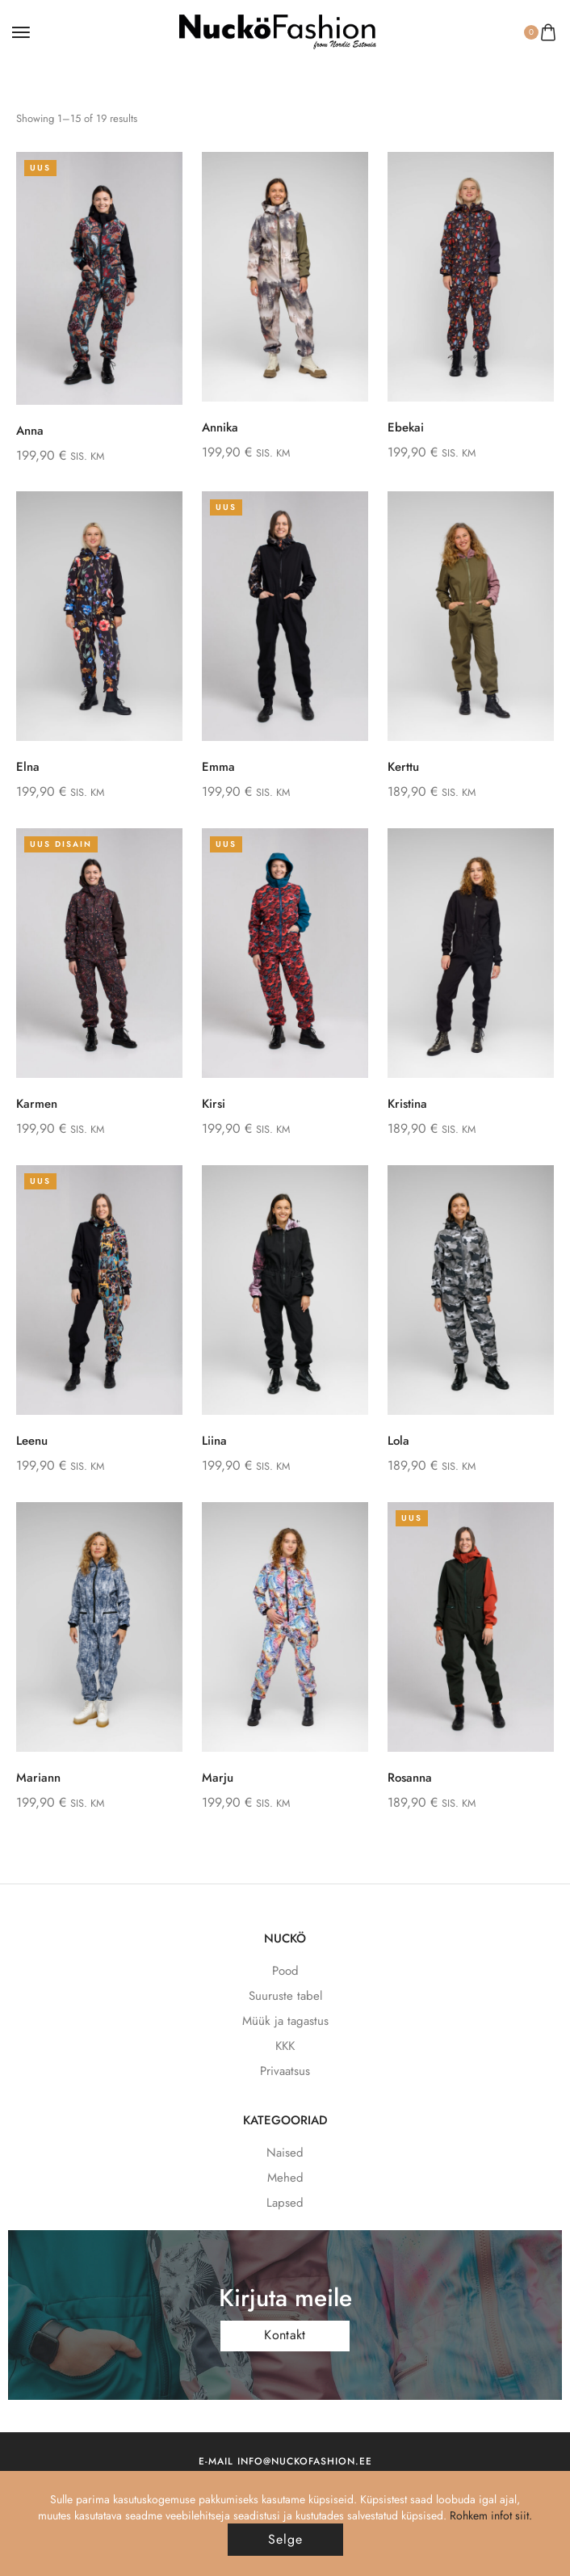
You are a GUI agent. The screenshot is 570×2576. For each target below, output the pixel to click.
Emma (218, 767)
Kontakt (284, 2335)
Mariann (38, 1778)
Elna (28, 767)
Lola (398, 1441)
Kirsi (213, 1104)
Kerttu (403, 767)
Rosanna (410, 1778)
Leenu (32, 1441)
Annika (220, 427)
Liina (214, 1441)
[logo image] (277, 31)
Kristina (407, 1104)
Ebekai (406, 427)
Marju (217, 1778)
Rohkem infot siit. (491, 2515)
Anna (30, 431)
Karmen (36, 1104)
